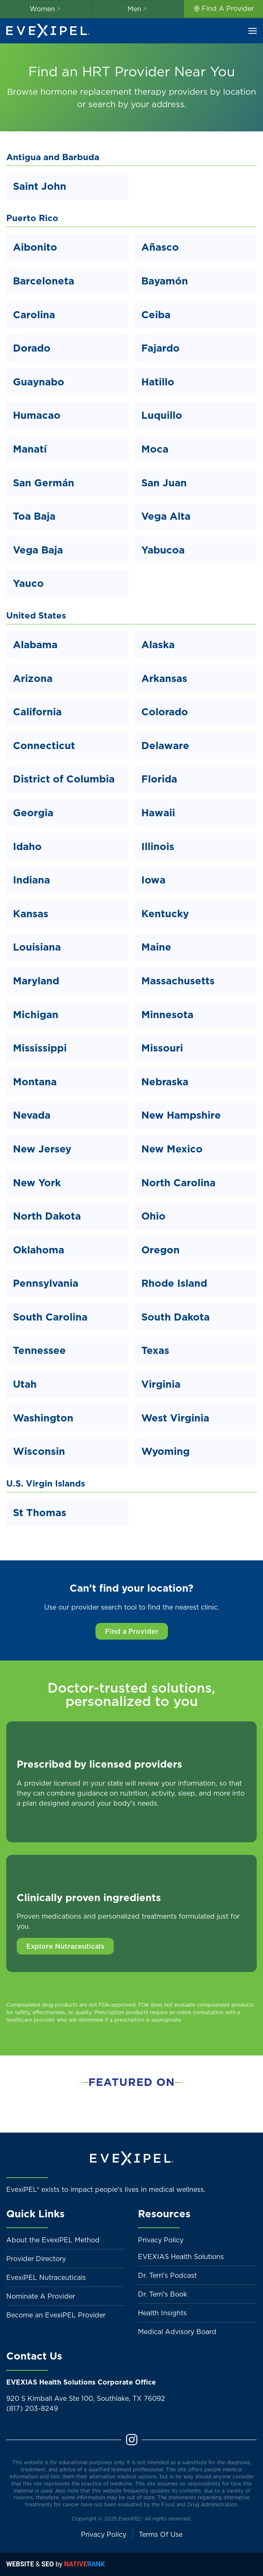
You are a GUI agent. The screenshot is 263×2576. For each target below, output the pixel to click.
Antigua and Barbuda (52, 157)
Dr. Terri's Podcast (167, 2275)
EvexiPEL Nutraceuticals (46, 2277)
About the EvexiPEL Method (53, 2239)
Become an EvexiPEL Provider (55, 2314)
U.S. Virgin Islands (45, 1483)
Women (46, 8)
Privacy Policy (160, 2239)
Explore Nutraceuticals (65, 1946)
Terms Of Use (161, 2534)
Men (138, 8)
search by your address (136, 104)
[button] (252, 30)
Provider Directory (36, 2258)
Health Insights (162, 2312)
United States (36, 615)
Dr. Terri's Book (162, 2294)
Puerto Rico (32, 218)
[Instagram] (131, 2439)
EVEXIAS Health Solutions (181, 2256)
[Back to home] (48, 30)
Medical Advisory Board (177, 2331)
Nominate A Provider (40, 2296)
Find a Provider (131, 1631)
